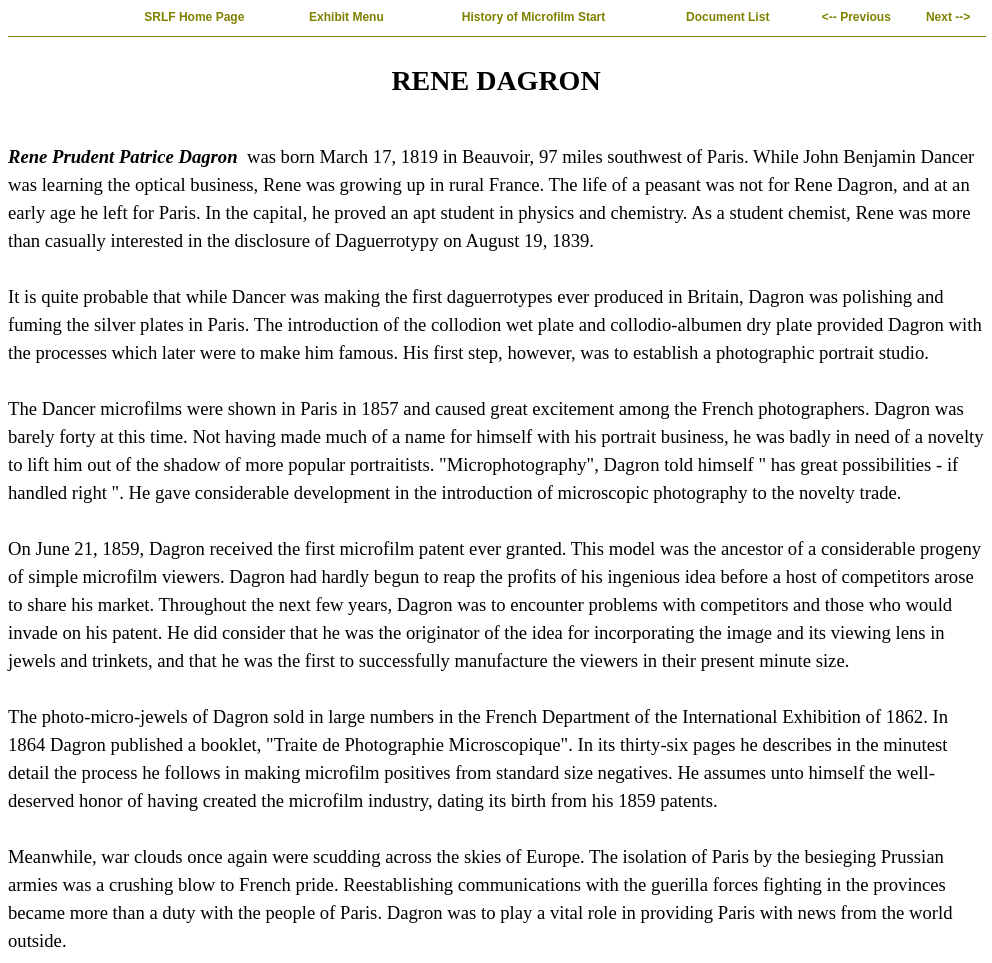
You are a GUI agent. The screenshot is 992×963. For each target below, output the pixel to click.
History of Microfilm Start (534, 17)
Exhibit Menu (346, 17)
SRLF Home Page (194, 17)
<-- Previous (856, 17)
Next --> (948, 17)
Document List (728, 17)
